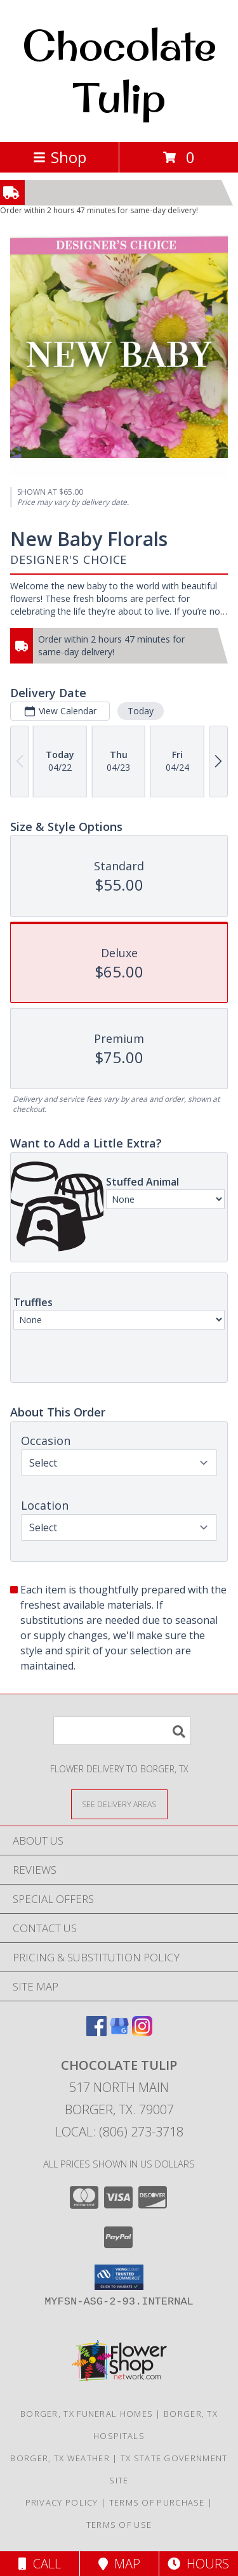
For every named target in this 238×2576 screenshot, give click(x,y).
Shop (59, 157)
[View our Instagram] (142, 2032)
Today (141, 711)
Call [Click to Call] (39, 2563)
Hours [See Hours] (198, 2563)
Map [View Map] (119, 2563)
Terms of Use (119, 2524)
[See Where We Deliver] (119, 1804)
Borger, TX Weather (59, 2458)
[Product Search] (121, 1730)
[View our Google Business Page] (119, 2032)
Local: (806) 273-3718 (119, 2131)
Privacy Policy (61, 2502)
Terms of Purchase (157, 2502)
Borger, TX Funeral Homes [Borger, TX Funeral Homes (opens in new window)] (86, 2413)
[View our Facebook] (96, 2032)
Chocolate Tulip (119, 71)
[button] (119, 2277)
